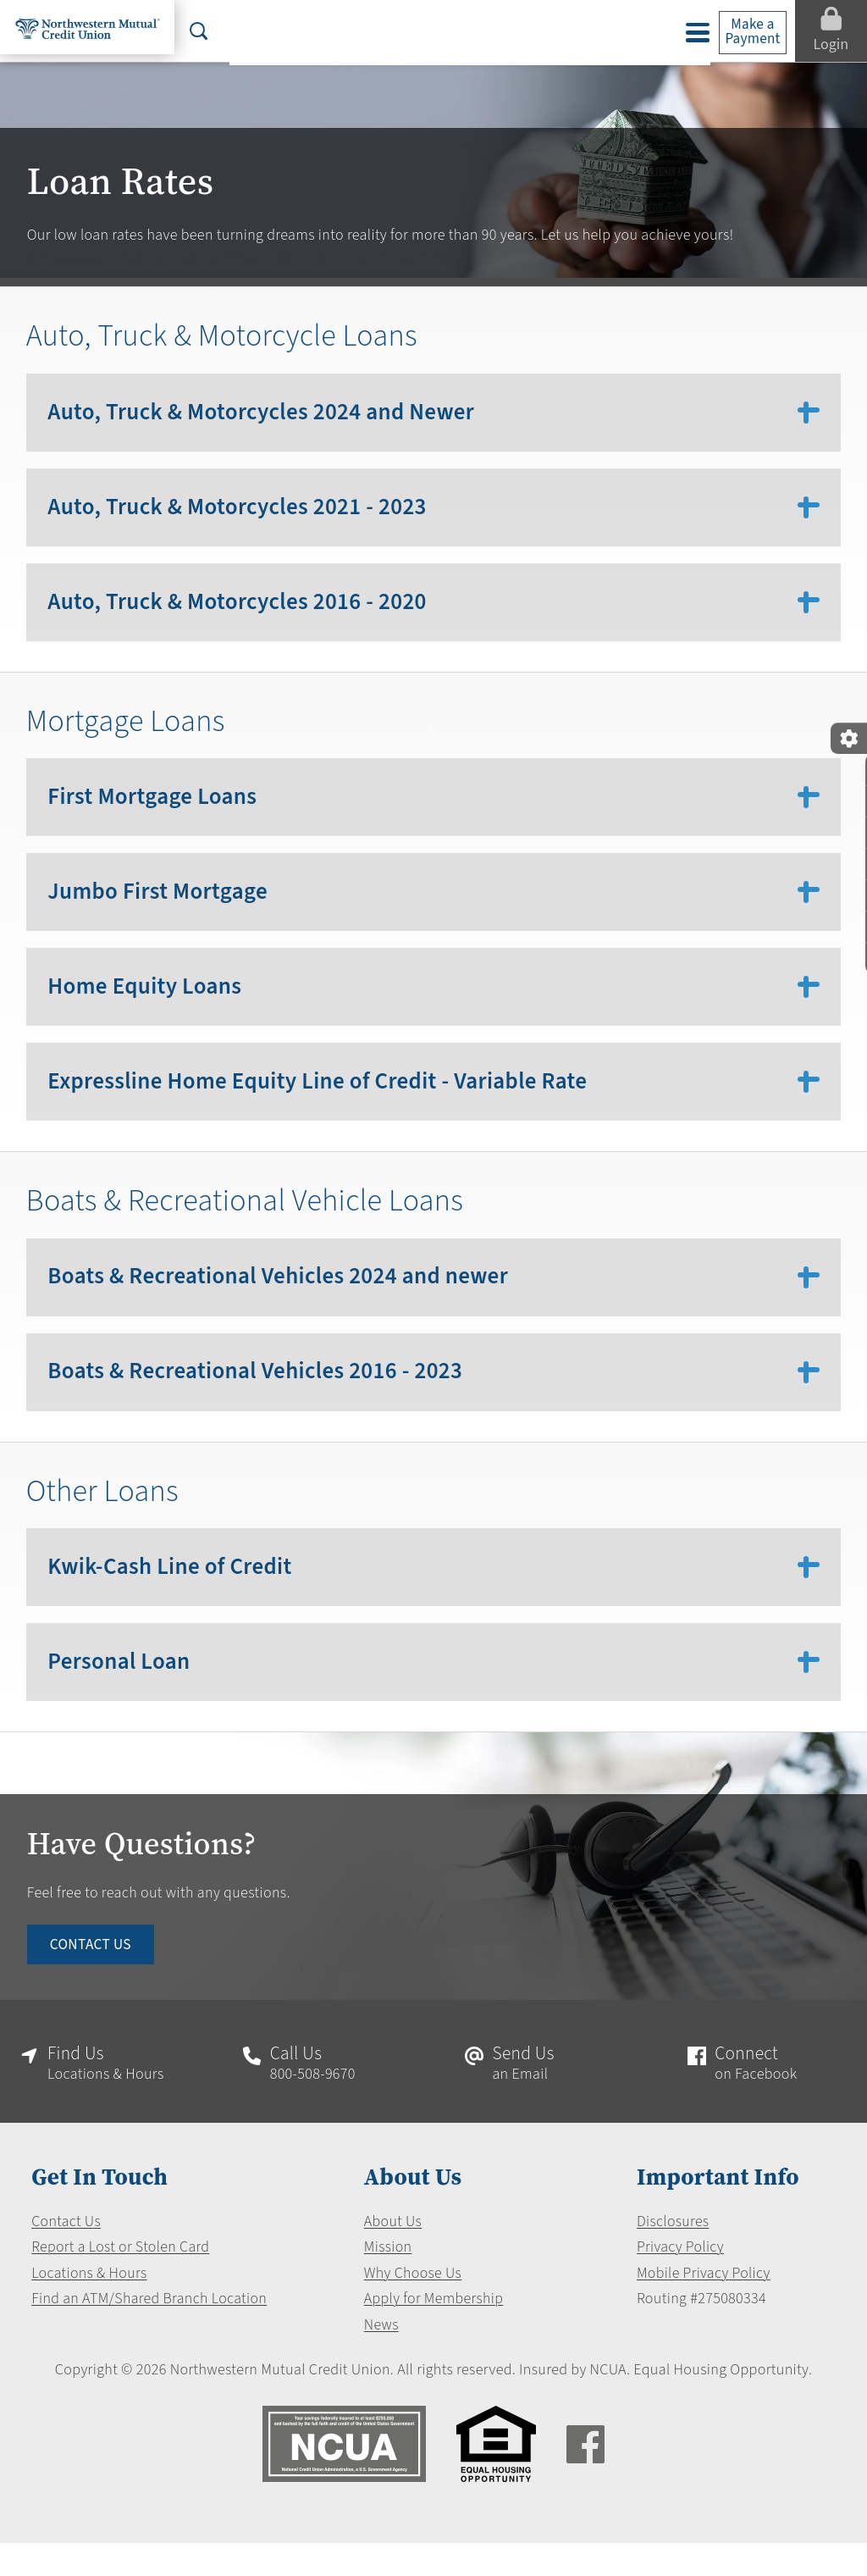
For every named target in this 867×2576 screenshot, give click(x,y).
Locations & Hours (88, 2305)
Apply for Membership (433, 2332)
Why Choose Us (412, 2305)
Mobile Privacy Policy (704, 2305)
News (380, 2357)
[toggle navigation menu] (690, 32)
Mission (387, 2280)
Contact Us (65, 2254)
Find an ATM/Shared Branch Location (149, 2332)
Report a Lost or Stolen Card (120, 2280)
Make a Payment (746, 32)
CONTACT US (93, 1974)
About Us (392, 2254)
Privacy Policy (681, 2280)
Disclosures (673, 2254)
